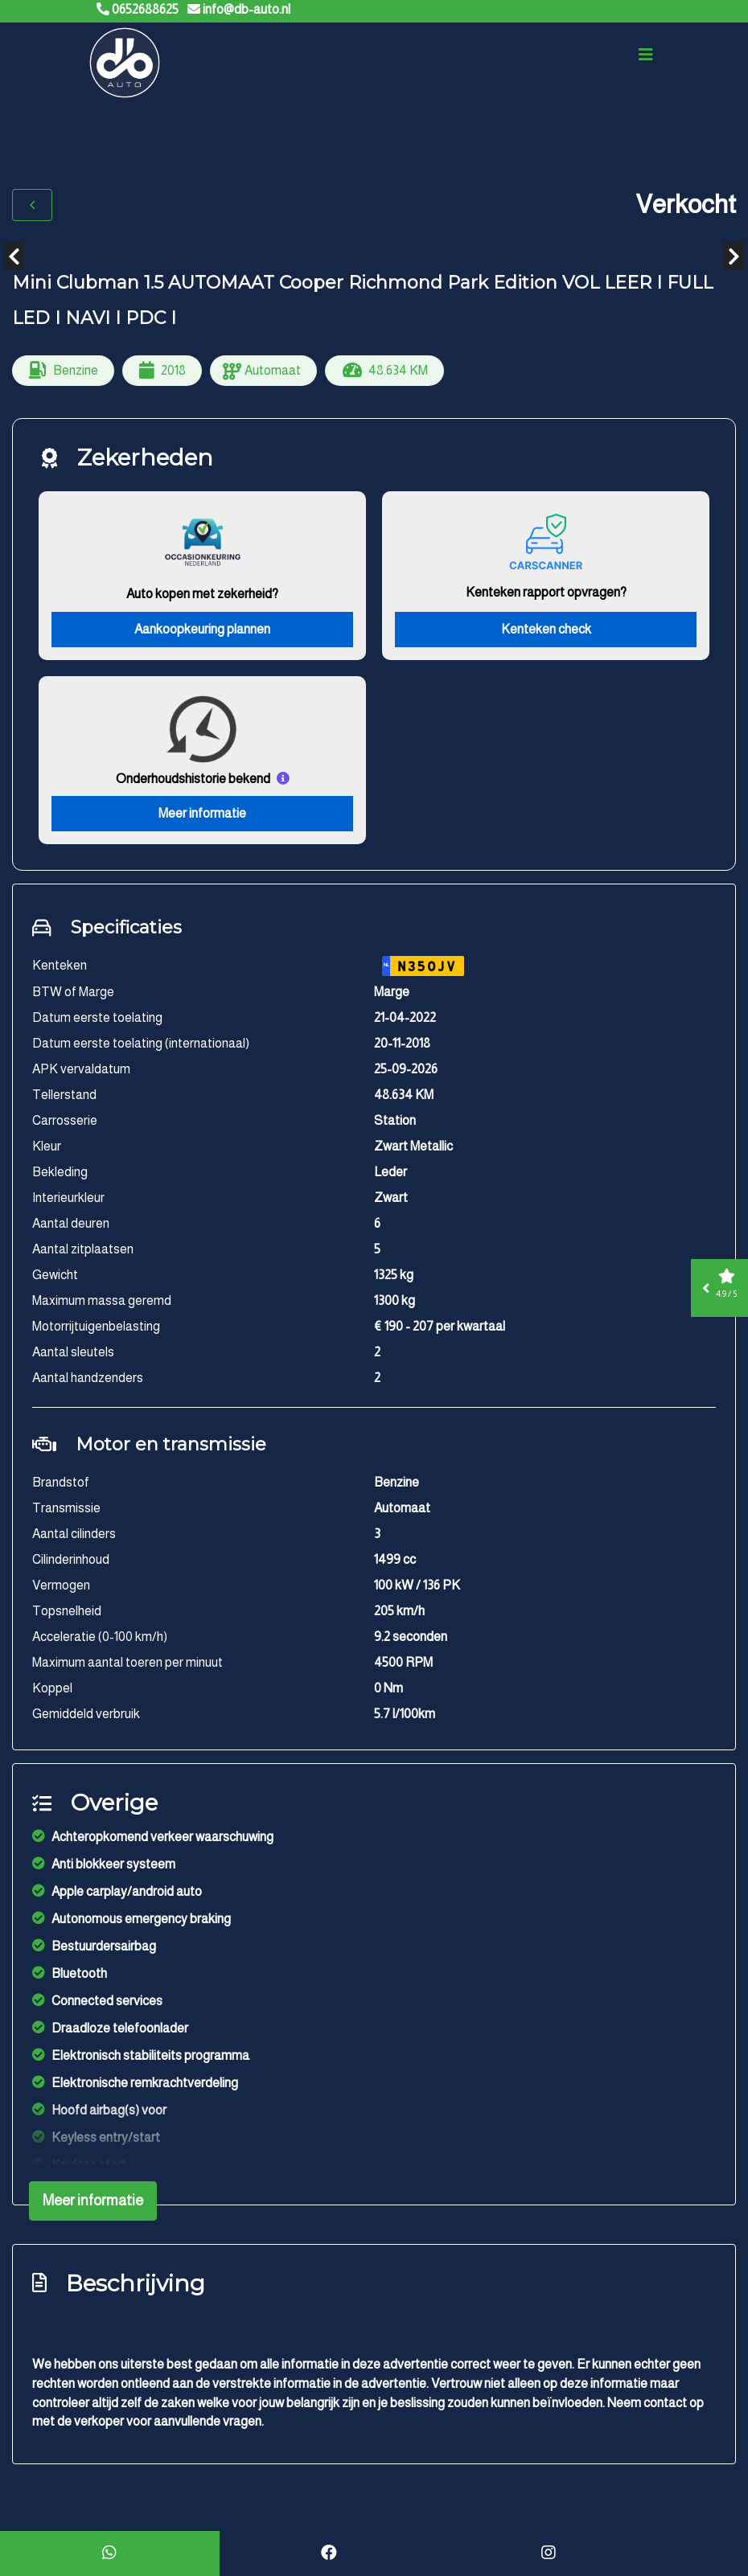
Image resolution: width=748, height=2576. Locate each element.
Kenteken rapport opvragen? (546, 595)
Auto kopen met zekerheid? (202, 597)
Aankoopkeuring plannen (202, 632)
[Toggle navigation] (646, 58)
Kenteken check (546, 632)
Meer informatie (202, 817)
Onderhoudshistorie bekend (193, 782)
